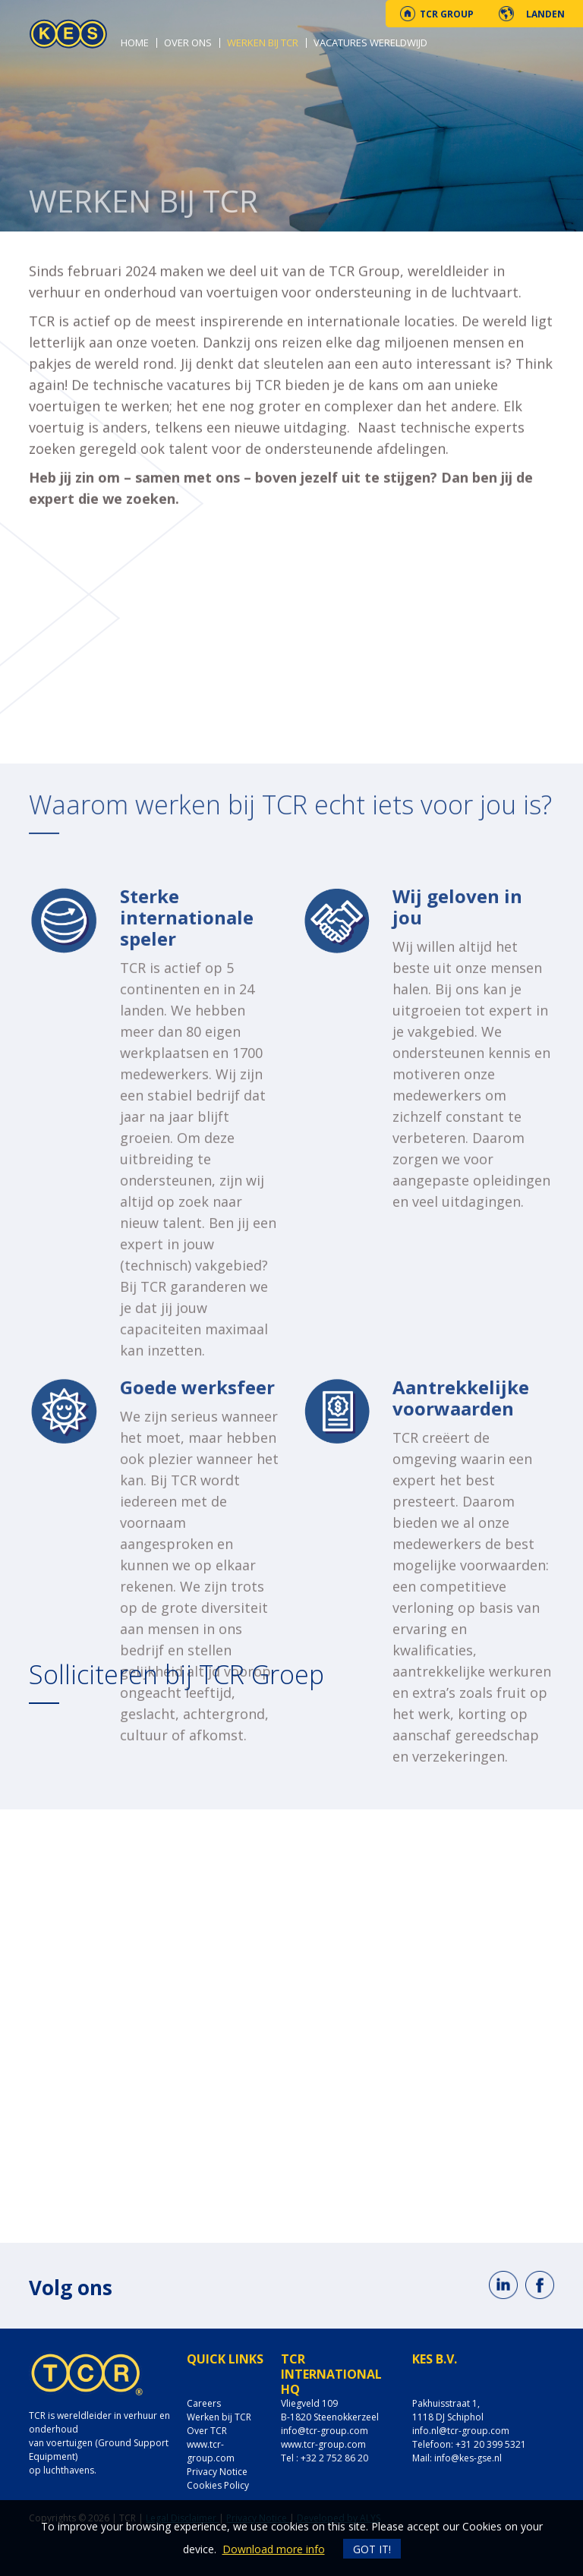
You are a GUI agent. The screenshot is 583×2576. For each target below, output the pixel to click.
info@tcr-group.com (324, 2430)
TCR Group (447, 14)
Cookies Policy (218, 2485)
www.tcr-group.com (211, 2451)
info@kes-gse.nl (468, 2458)
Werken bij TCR (262, 42)
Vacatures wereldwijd (370, 42)
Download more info (273, 2549)
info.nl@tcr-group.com (460, 2430)
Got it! (372, 2549)
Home (135, 42)
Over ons (188, 42)
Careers (204, 2403)
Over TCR (207, 2430)
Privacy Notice (217, 2471)
